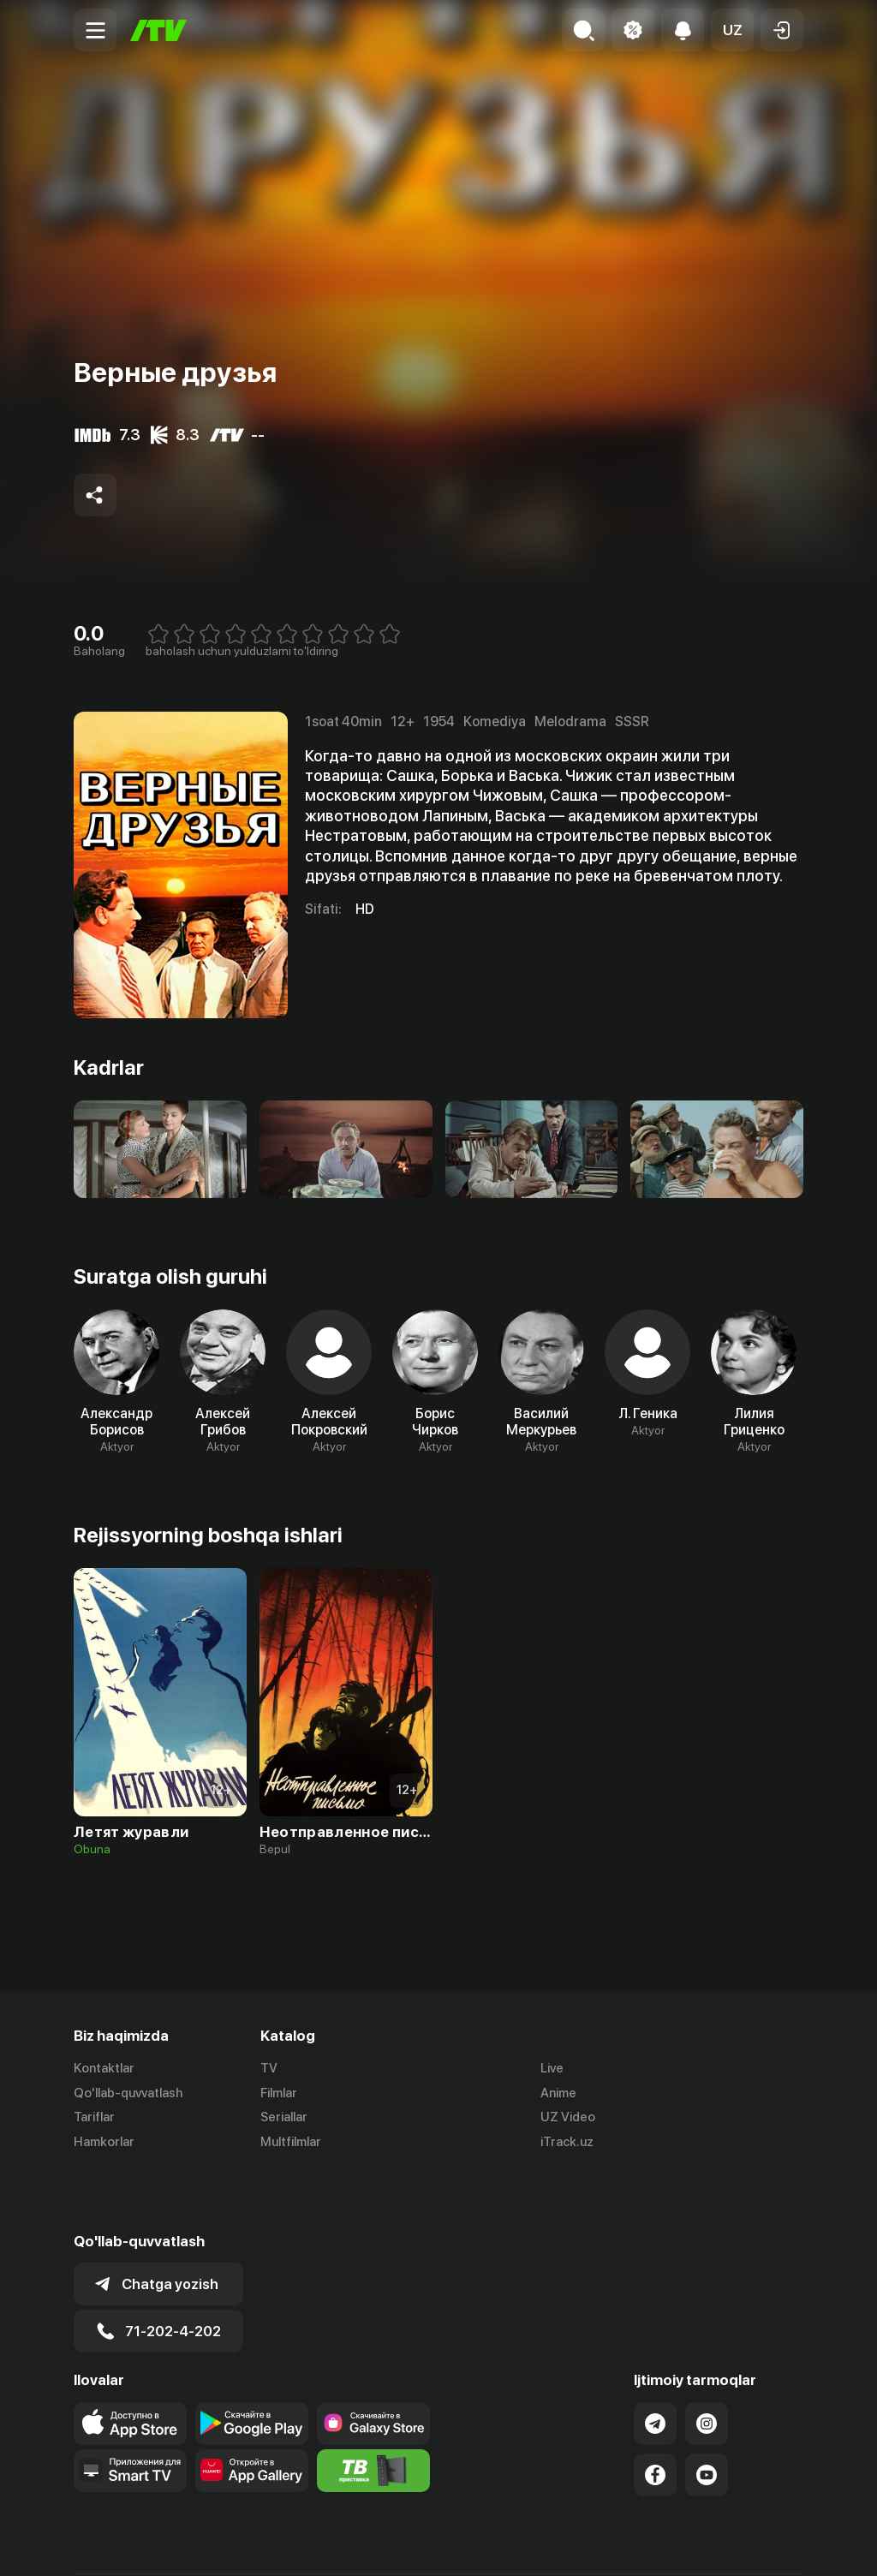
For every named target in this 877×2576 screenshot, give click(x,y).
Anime (558, 2093)
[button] (732, 30)
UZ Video (567, 2118)
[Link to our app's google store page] (251, 2362)
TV (268, 2068)
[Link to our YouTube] (706, 2414)
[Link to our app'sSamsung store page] (373, 2362)
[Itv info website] (373, 2409)
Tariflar (94, 2118)
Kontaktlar (104, 2068)
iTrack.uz (567, 2142)
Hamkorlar (104, 2142)
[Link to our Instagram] (706, 2362)
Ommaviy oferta (637, 2544)
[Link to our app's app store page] (130, 2362)
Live (552, 2068)
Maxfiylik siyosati (754, 2544)
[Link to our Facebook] (655, 2414)
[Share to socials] (95, 495)
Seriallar (283, 2118)
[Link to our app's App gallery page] (251, 2409)
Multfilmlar (290, 2142)
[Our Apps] (130, 2409)
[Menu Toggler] (95, 30)
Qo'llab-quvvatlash (128, 2093)
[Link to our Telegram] (655, 2362)
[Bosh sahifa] (158, 30)
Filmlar (278, 2093)
